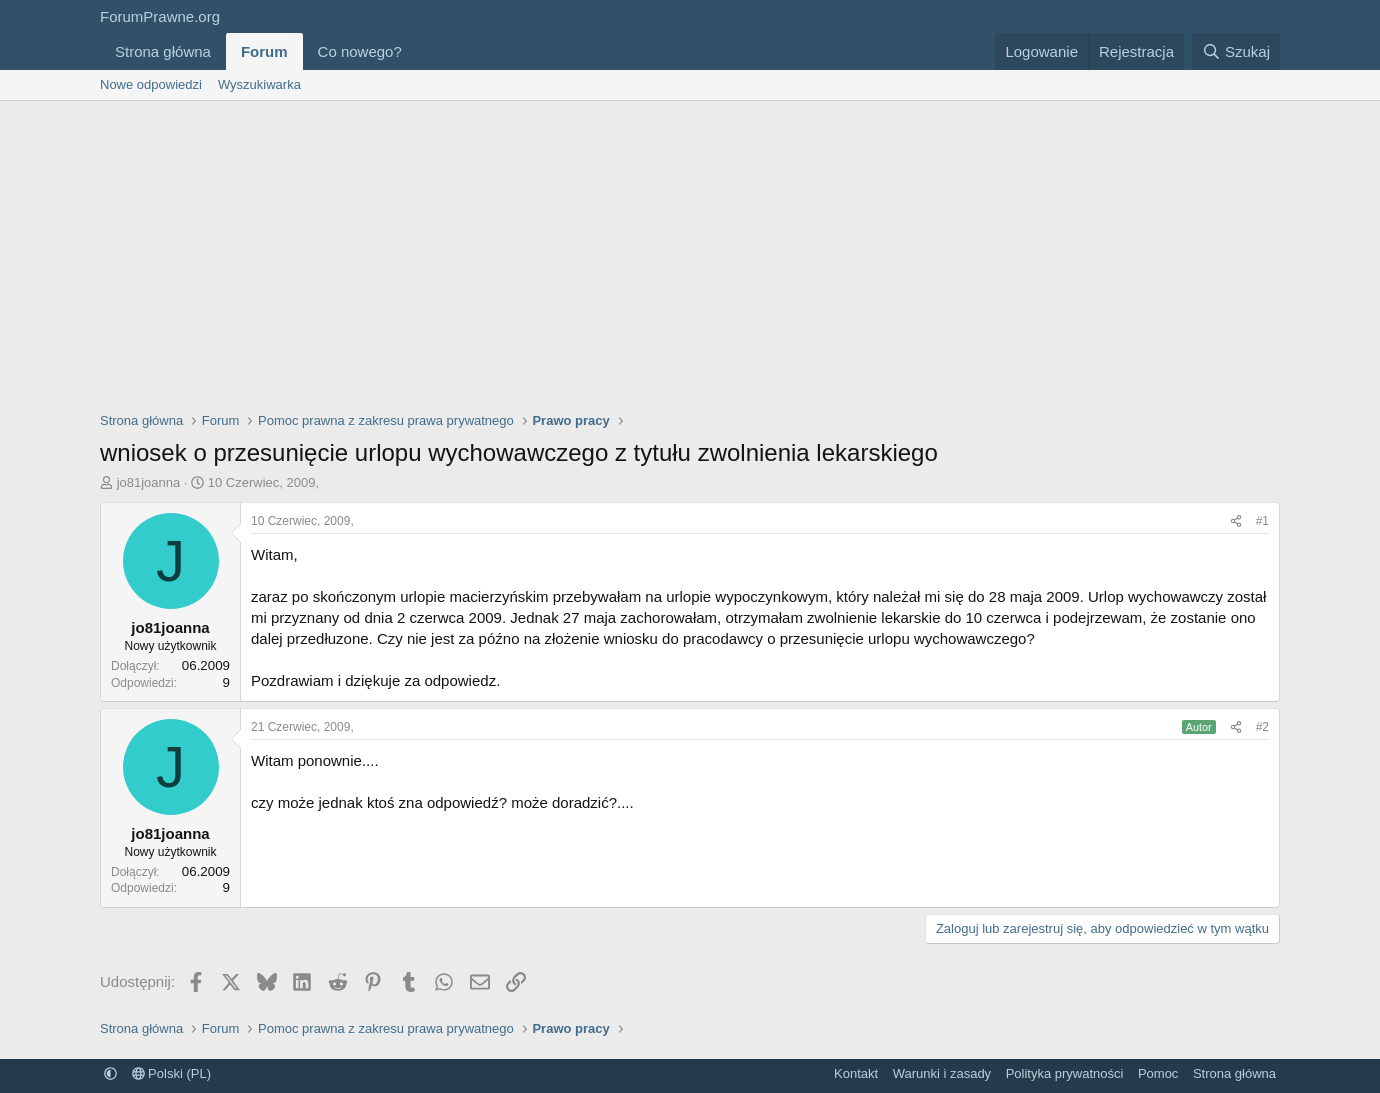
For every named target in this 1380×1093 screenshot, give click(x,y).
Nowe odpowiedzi (151, 84)
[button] (418, 51)
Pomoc (1158, 1073)
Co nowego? (360, 51)
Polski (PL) (171, 1073)
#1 (1262, 521)
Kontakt (856, 1073)
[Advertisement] (690, 251)
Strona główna (163, 51)
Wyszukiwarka (259, 84)
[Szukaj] (1236, 51)
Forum (264, 51)
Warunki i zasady (942, 1073)
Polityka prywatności (1065, 1073)
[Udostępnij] (1236, 521)
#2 (1262, 727)
